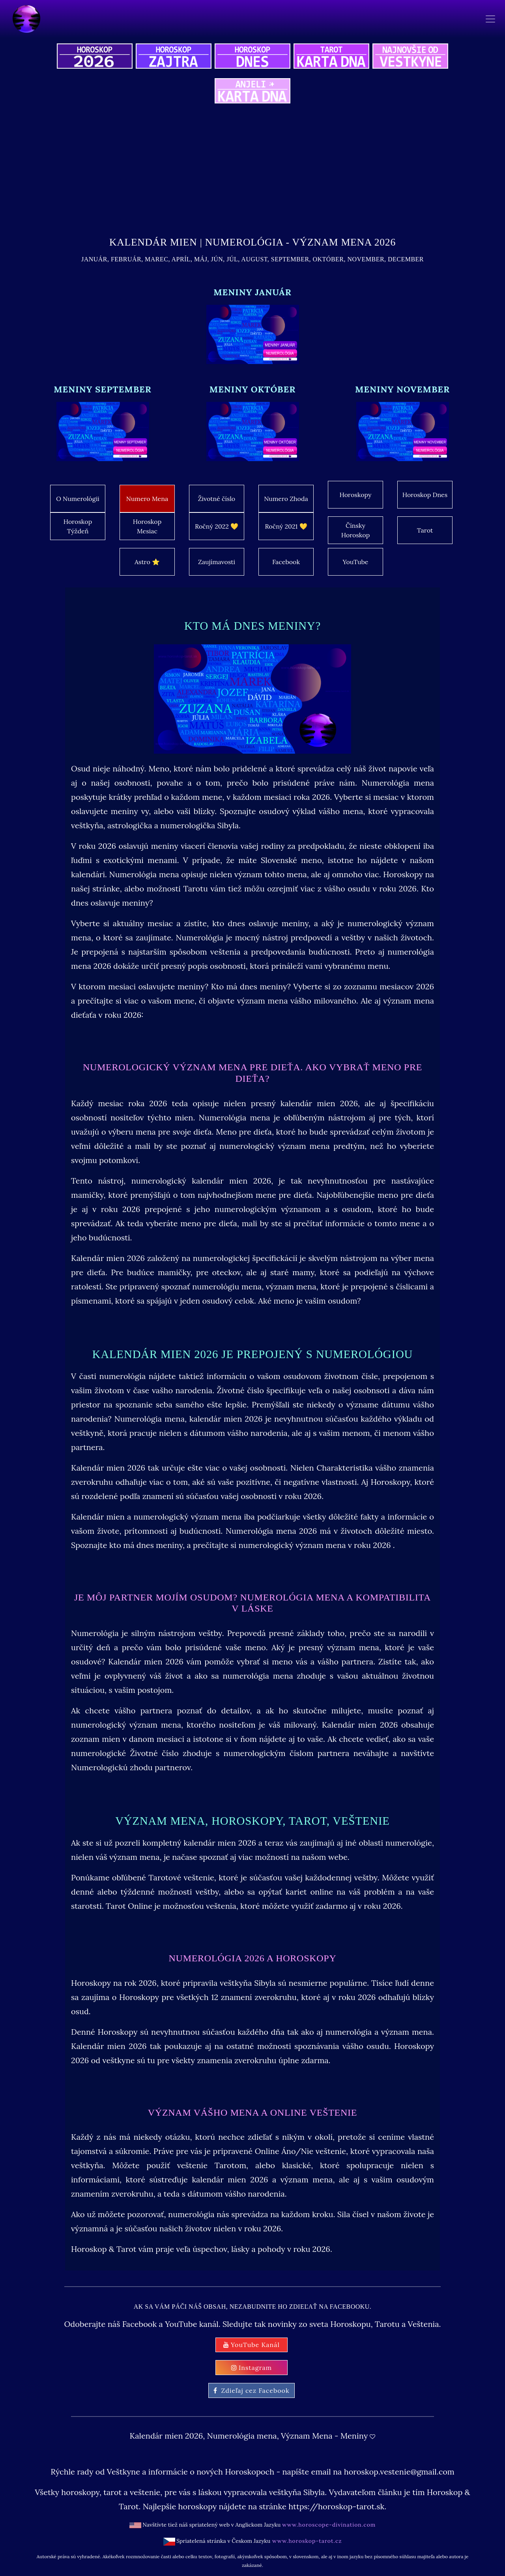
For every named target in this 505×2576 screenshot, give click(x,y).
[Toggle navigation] (490, 19)
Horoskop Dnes (424, 495)
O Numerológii (77, 499)
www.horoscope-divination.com (329, 2524)
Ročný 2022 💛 (216, 526)
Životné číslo (216, 499)
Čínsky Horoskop (355, 530)
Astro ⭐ (147, 562)
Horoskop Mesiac (147, 526)
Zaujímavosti (216, 562)
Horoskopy (356, 495)
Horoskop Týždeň (78, 526)
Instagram (251, 2367)
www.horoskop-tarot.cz (306, 2540)
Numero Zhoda (286, 499)
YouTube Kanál (251, 2345)
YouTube (355, 562)
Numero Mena (147, 499)
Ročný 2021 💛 (286, 526)
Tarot (425, 530)
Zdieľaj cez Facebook (251, 2390)
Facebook (286, 562)
